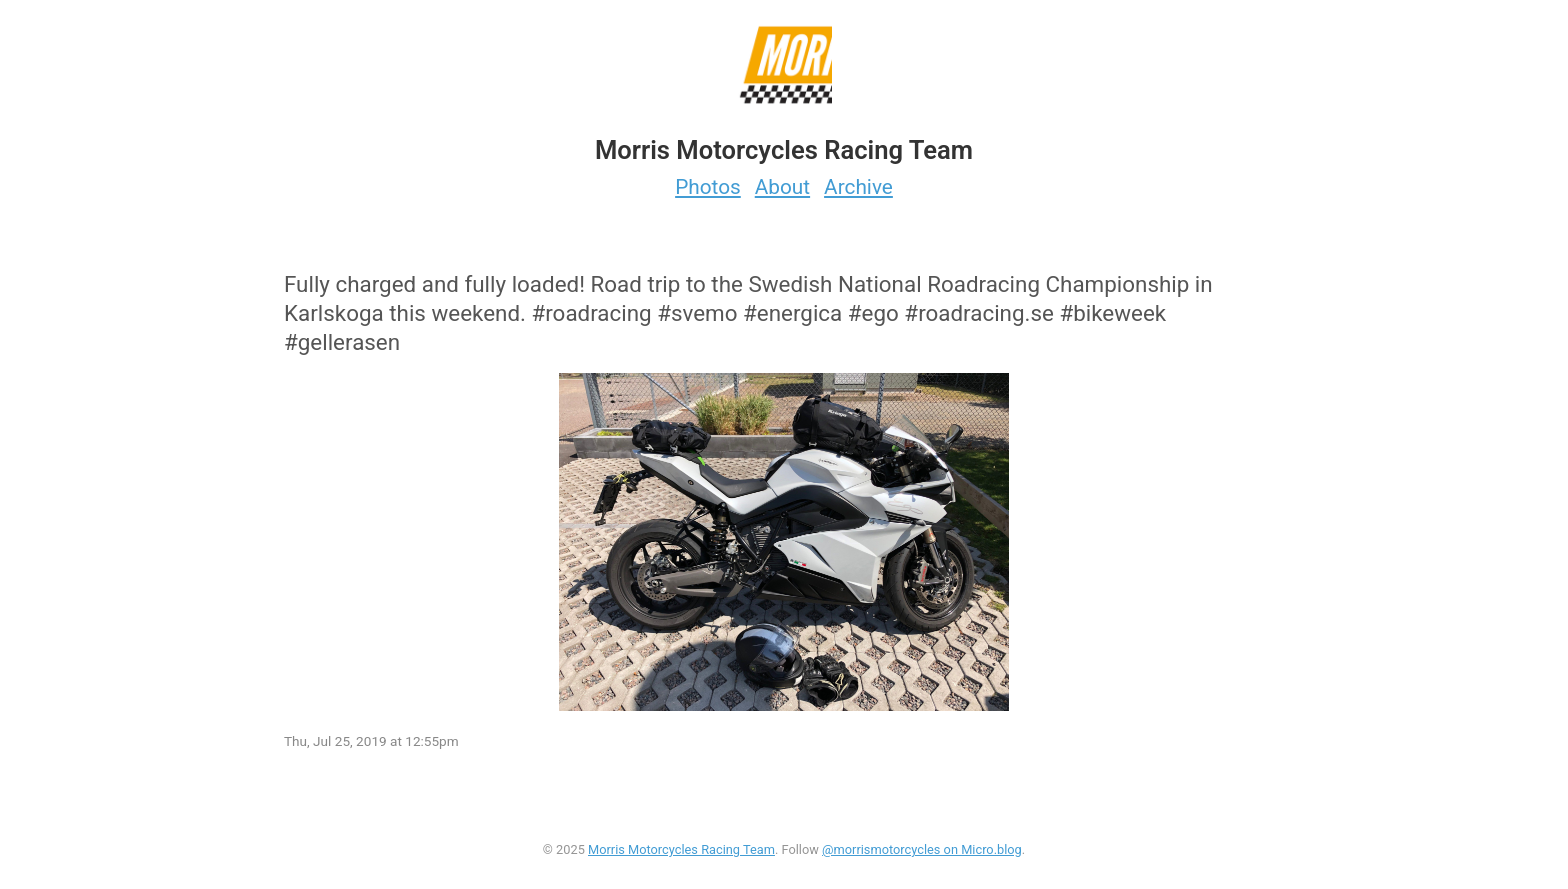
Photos (708, 187)
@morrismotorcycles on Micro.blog (922, 849)
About (782, 187)
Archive (858, 187)
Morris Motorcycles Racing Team (681, 849)
